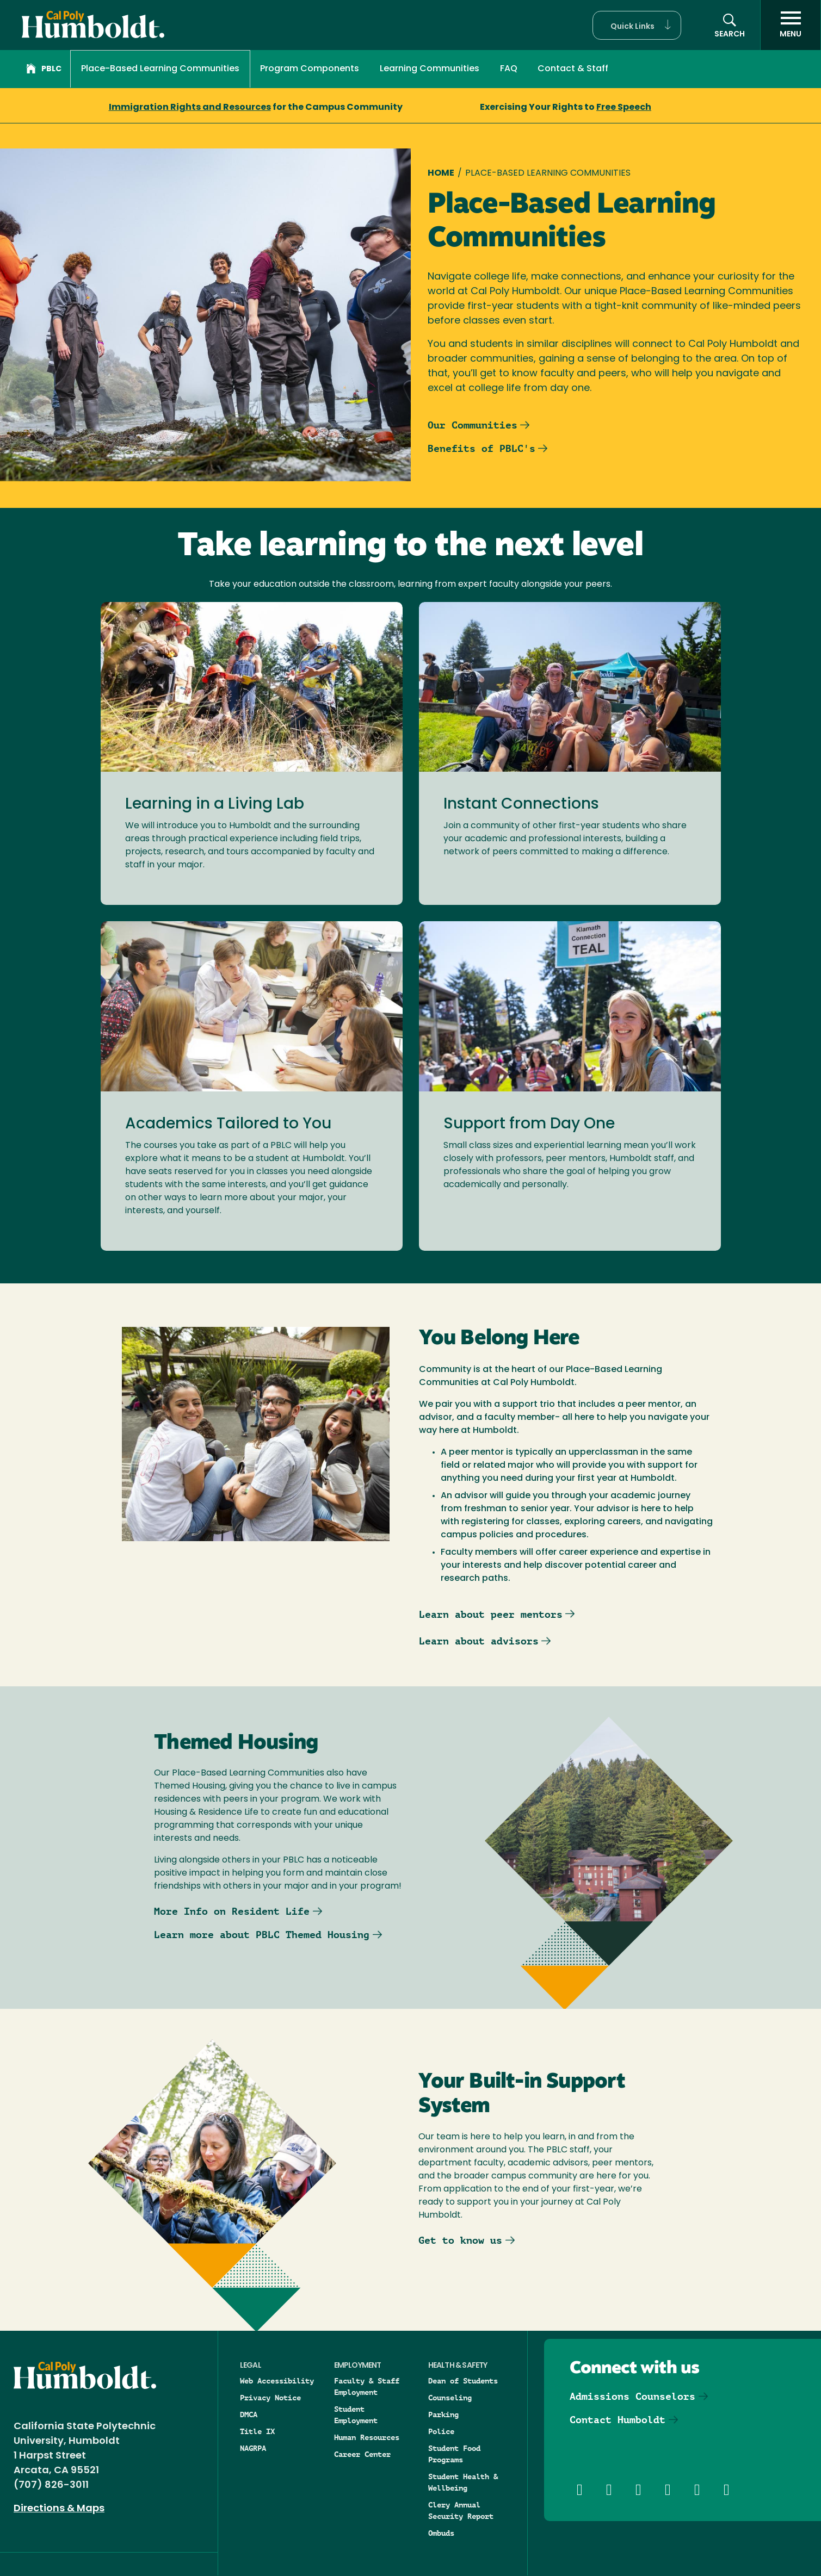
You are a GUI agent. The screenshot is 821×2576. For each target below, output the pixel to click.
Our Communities (472, 425)
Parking (443, 2414)
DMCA (248, 2414)
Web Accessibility (277, 2380)
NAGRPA (253, 2448)
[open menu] (790, 25)
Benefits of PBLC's (481, 448)
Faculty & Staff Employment (366, 2386)
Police (441, 2431)
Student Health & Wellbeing (463, 2482)
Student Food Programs (454, 2454)
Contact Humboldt (617, 2419)
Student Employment (356, 2415)
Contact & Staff (573, 69)
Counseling (450, 2397)
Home (441, 173)
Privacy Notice (270, 2397)
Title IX (257, 2431)
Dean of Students (463, 2380)
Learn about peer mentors (491, 1614)
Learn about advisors (479, 1641)
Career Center (362, 2454)
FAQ (508, 69)
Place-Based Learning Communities (160, 69)
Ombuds (441, 2533)
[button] (636, 25)
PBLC (43, 70)
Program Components (309, 69)
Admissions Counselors (632, 2396)
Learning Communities (429, 69)
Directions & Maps (59, 2509)
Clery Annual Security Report (460, 2510)
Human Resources (366, 2437)
